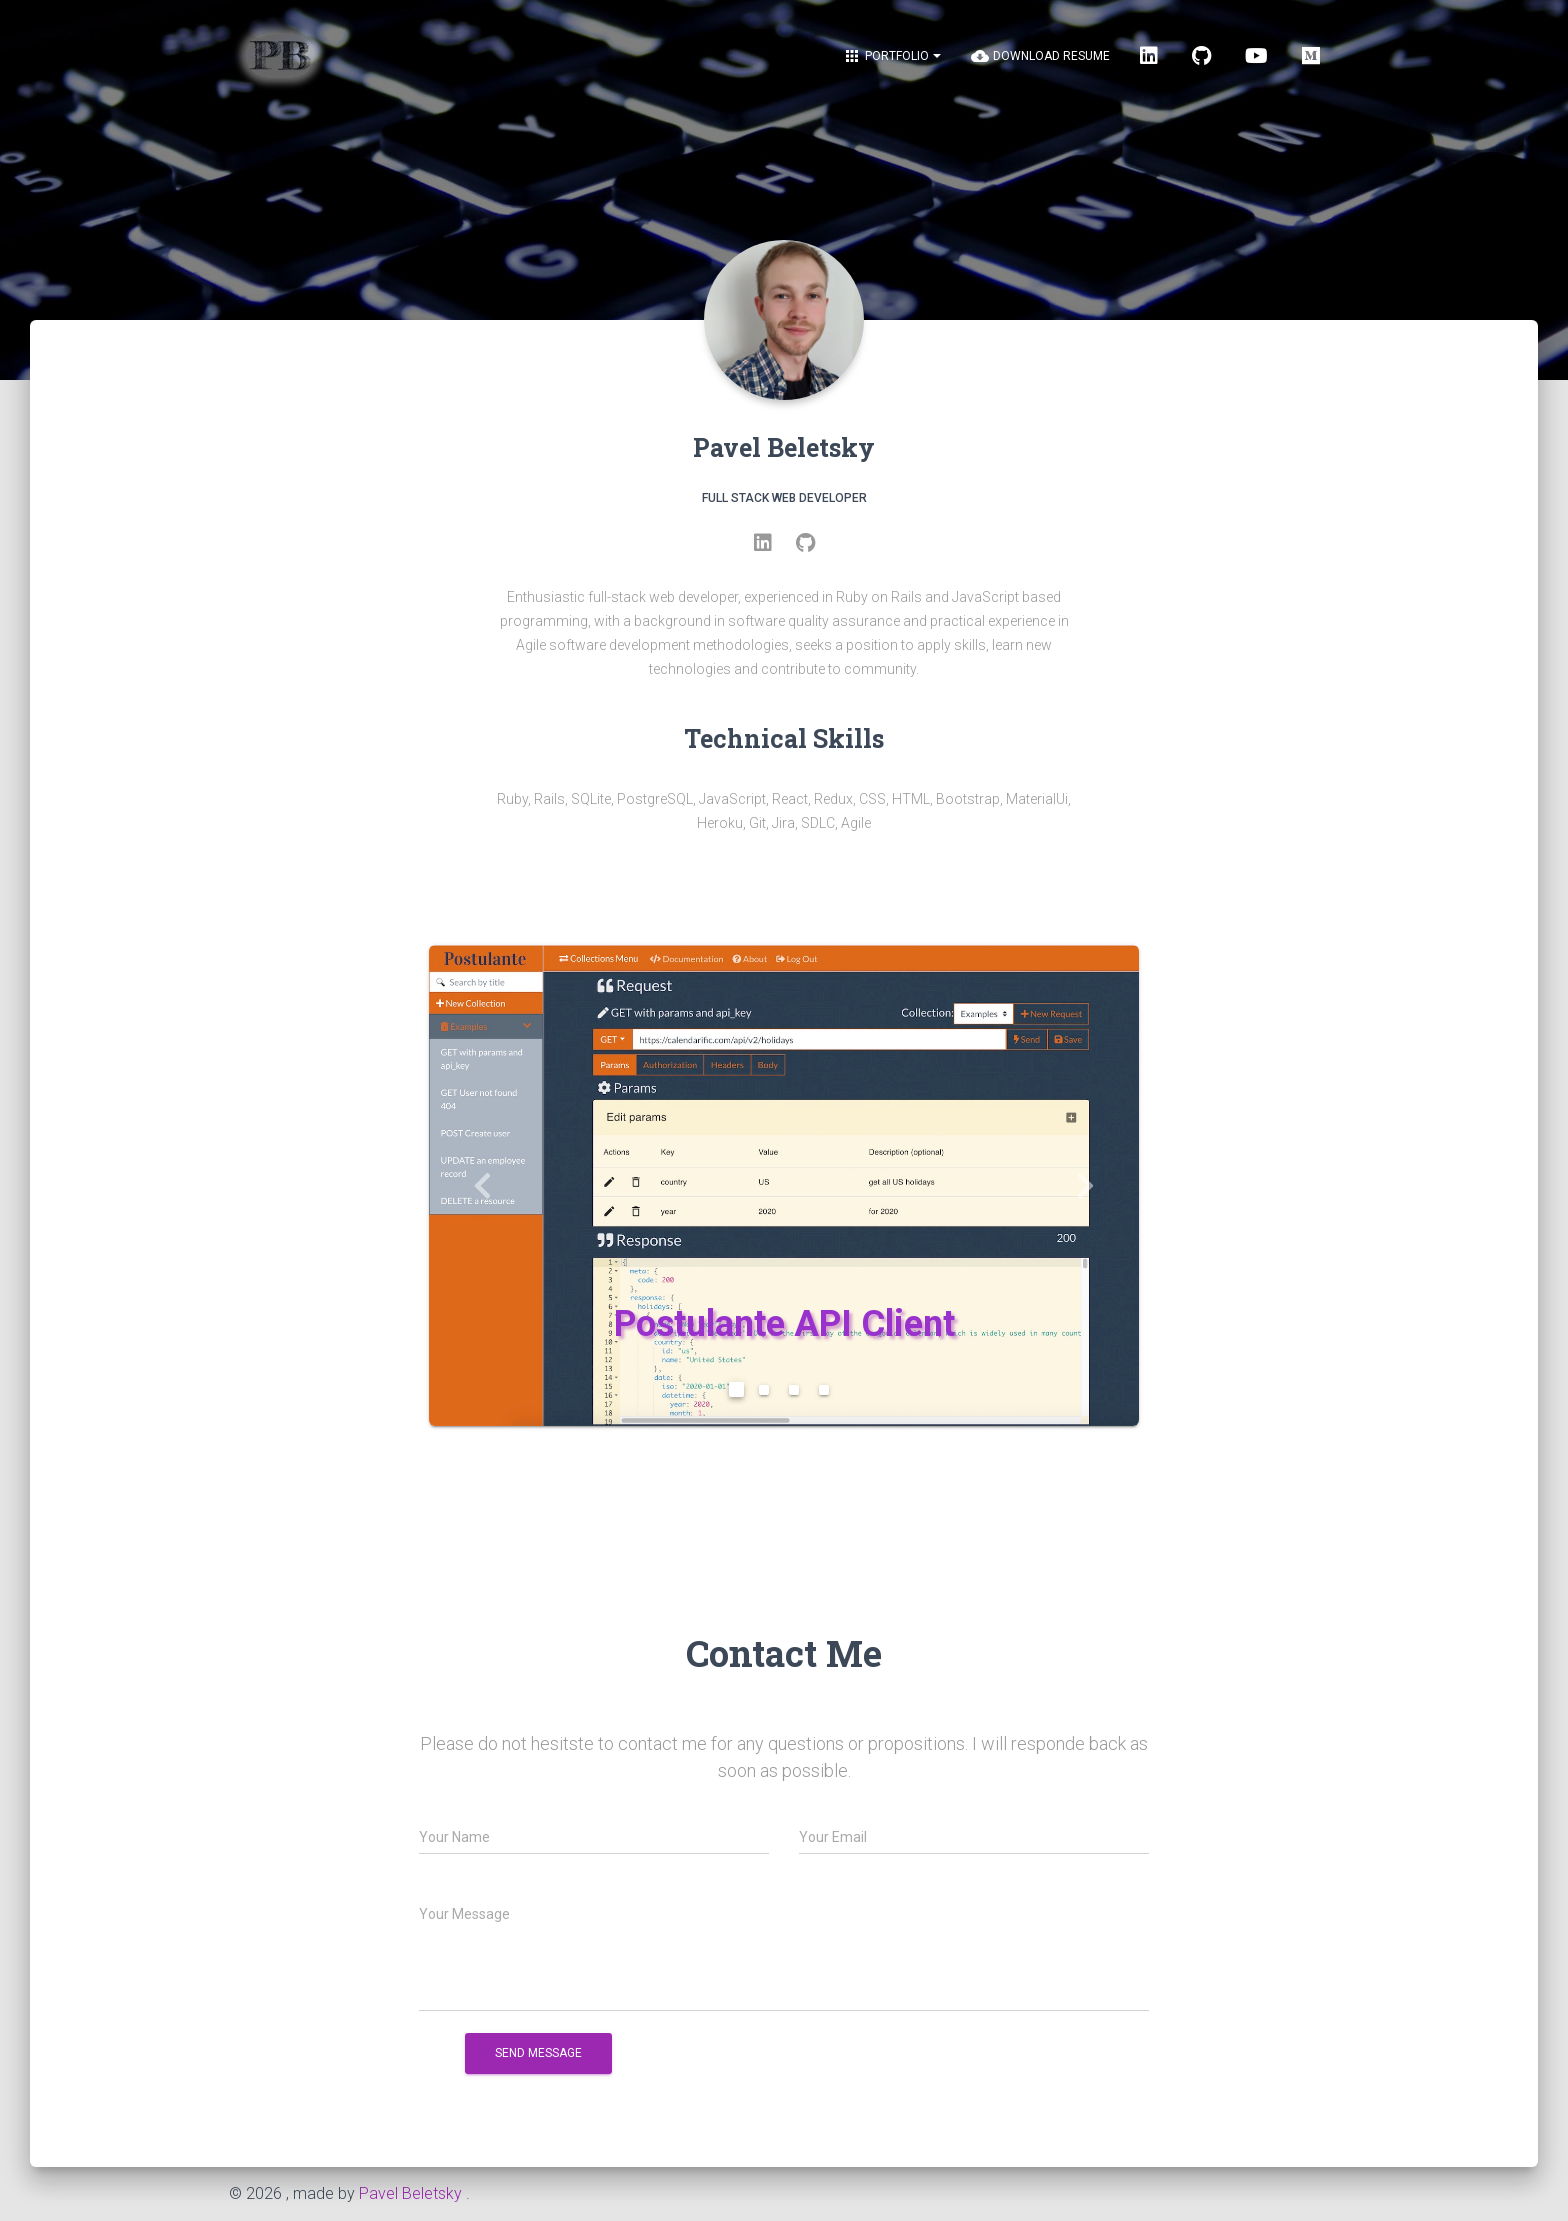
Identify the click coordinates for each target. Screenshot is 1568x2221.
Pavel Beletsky (410, 2193)
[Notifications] (892, 56)
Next (1086, 1185)
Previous (482, 1185)
